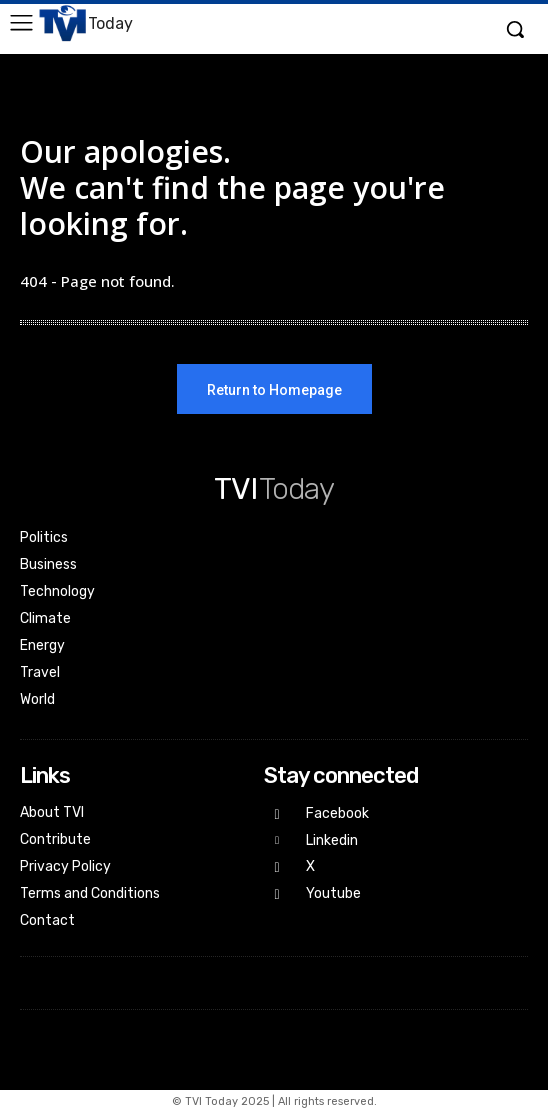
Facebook (337, 813)
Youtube (333, 893)
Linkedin (332, 840)
